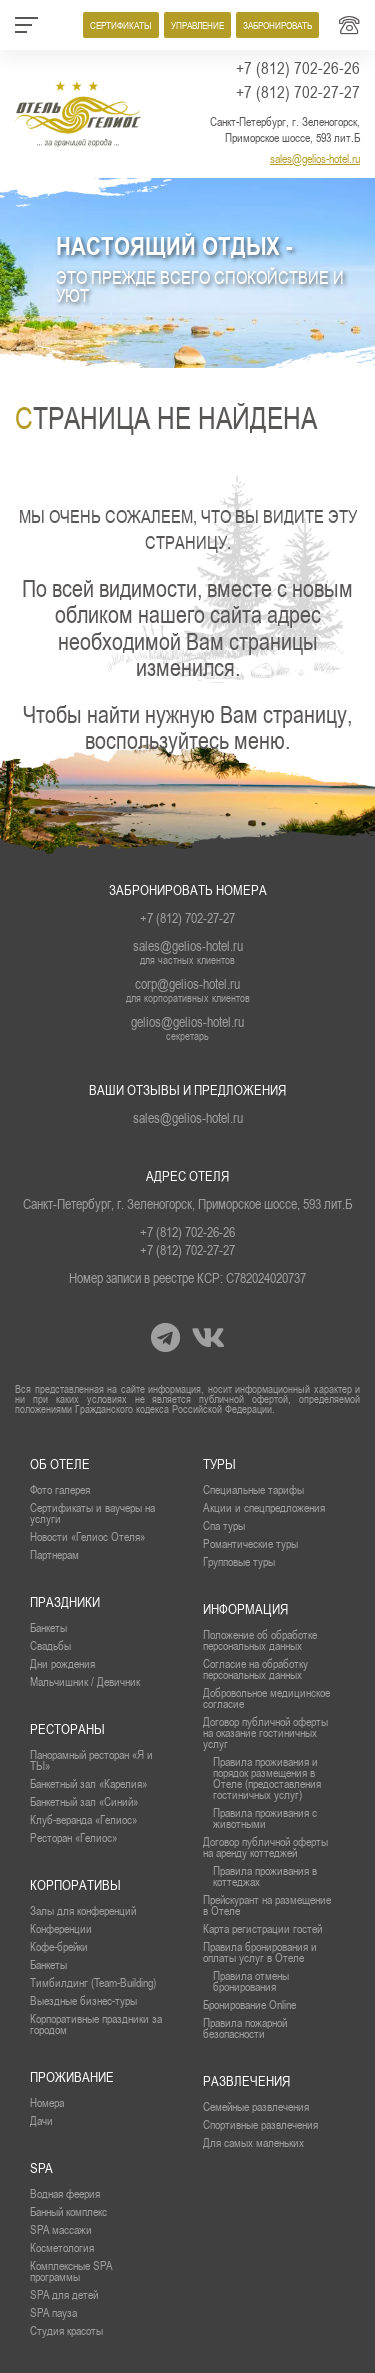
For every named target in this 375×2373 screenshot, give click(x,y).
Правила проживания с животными (265, 1818)
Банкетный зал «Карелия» (88, 1783)
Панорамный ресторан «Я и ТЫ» (91, 1760)
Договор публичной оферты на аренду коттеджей (265, 1847)
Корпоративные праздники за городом (96, 2024)
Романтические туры (250, 1543)
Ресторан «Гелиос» (73, 1837)
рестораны (67, 1729)
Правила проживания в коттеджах (265, 1876)
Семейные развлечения (256, 2106)
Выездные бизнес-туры (83, 2000)
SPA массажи (61, 2229)
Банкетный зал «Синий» (84, 1801)
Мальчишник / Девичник (85, 1681)
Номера (47, 2102)
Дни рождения (62, 1663)
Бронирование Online (249, 2004)
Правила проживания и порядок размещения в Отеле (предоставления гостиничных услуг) (267, 1778)
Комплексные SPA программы (71, 2271)
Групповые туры (239, 1561)
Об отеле (60, 1464)
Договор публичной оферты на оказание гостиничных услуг (265, 1732)
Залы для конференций (83, 1910)
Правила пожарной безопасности (245, 2028)
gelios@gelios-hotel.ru (187, 1022)
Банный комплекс (68, 2211)
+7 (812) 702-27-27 (298, 92)
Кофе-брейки (59, 1946)
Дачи (41, 2120)
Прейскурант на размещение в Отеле (267, 1905)
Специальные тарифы (253, 1489)
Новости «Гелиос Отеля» (87, 1536)
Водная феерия (65, 2193)
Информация (245, 1609)
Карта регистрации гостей (262, 1928)
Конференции (61, 1928)
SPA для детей (64, 2294)
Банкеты (48, 1627)
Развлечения (246, 2081)
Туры (219, 1464)
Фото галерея (60, 1489)
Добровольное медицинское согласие (266, 1698)
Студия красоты (66, 2330)
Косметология (62, 2247)
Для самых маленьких (253, 2142)
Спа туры (224, 1525)
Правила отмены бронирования (251, 1981)
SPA (41, 2168)
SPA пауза (53, 2312)
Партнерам (54, 1554)
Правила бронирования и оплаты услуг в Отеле (260, 1952)
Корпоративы (75, 1885)
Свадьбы (50, 1645)
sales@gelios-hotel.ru (315, 158)
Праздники (65, 1602)
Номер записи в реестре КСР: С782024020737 (187, 1278)
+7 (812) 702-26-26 (298, 68)
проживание (72, 2077)
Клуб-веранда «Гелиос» (83, 1819)
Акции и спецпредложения (264, 1507)
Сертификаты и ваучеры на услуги (92, 1513)
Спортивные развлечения (260, 2124)
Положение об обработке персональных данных (260, 1640)
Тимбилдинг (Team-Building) (93, 1982)
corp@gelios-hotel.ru (187, 984)
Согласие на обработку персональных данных (255, 1669)
